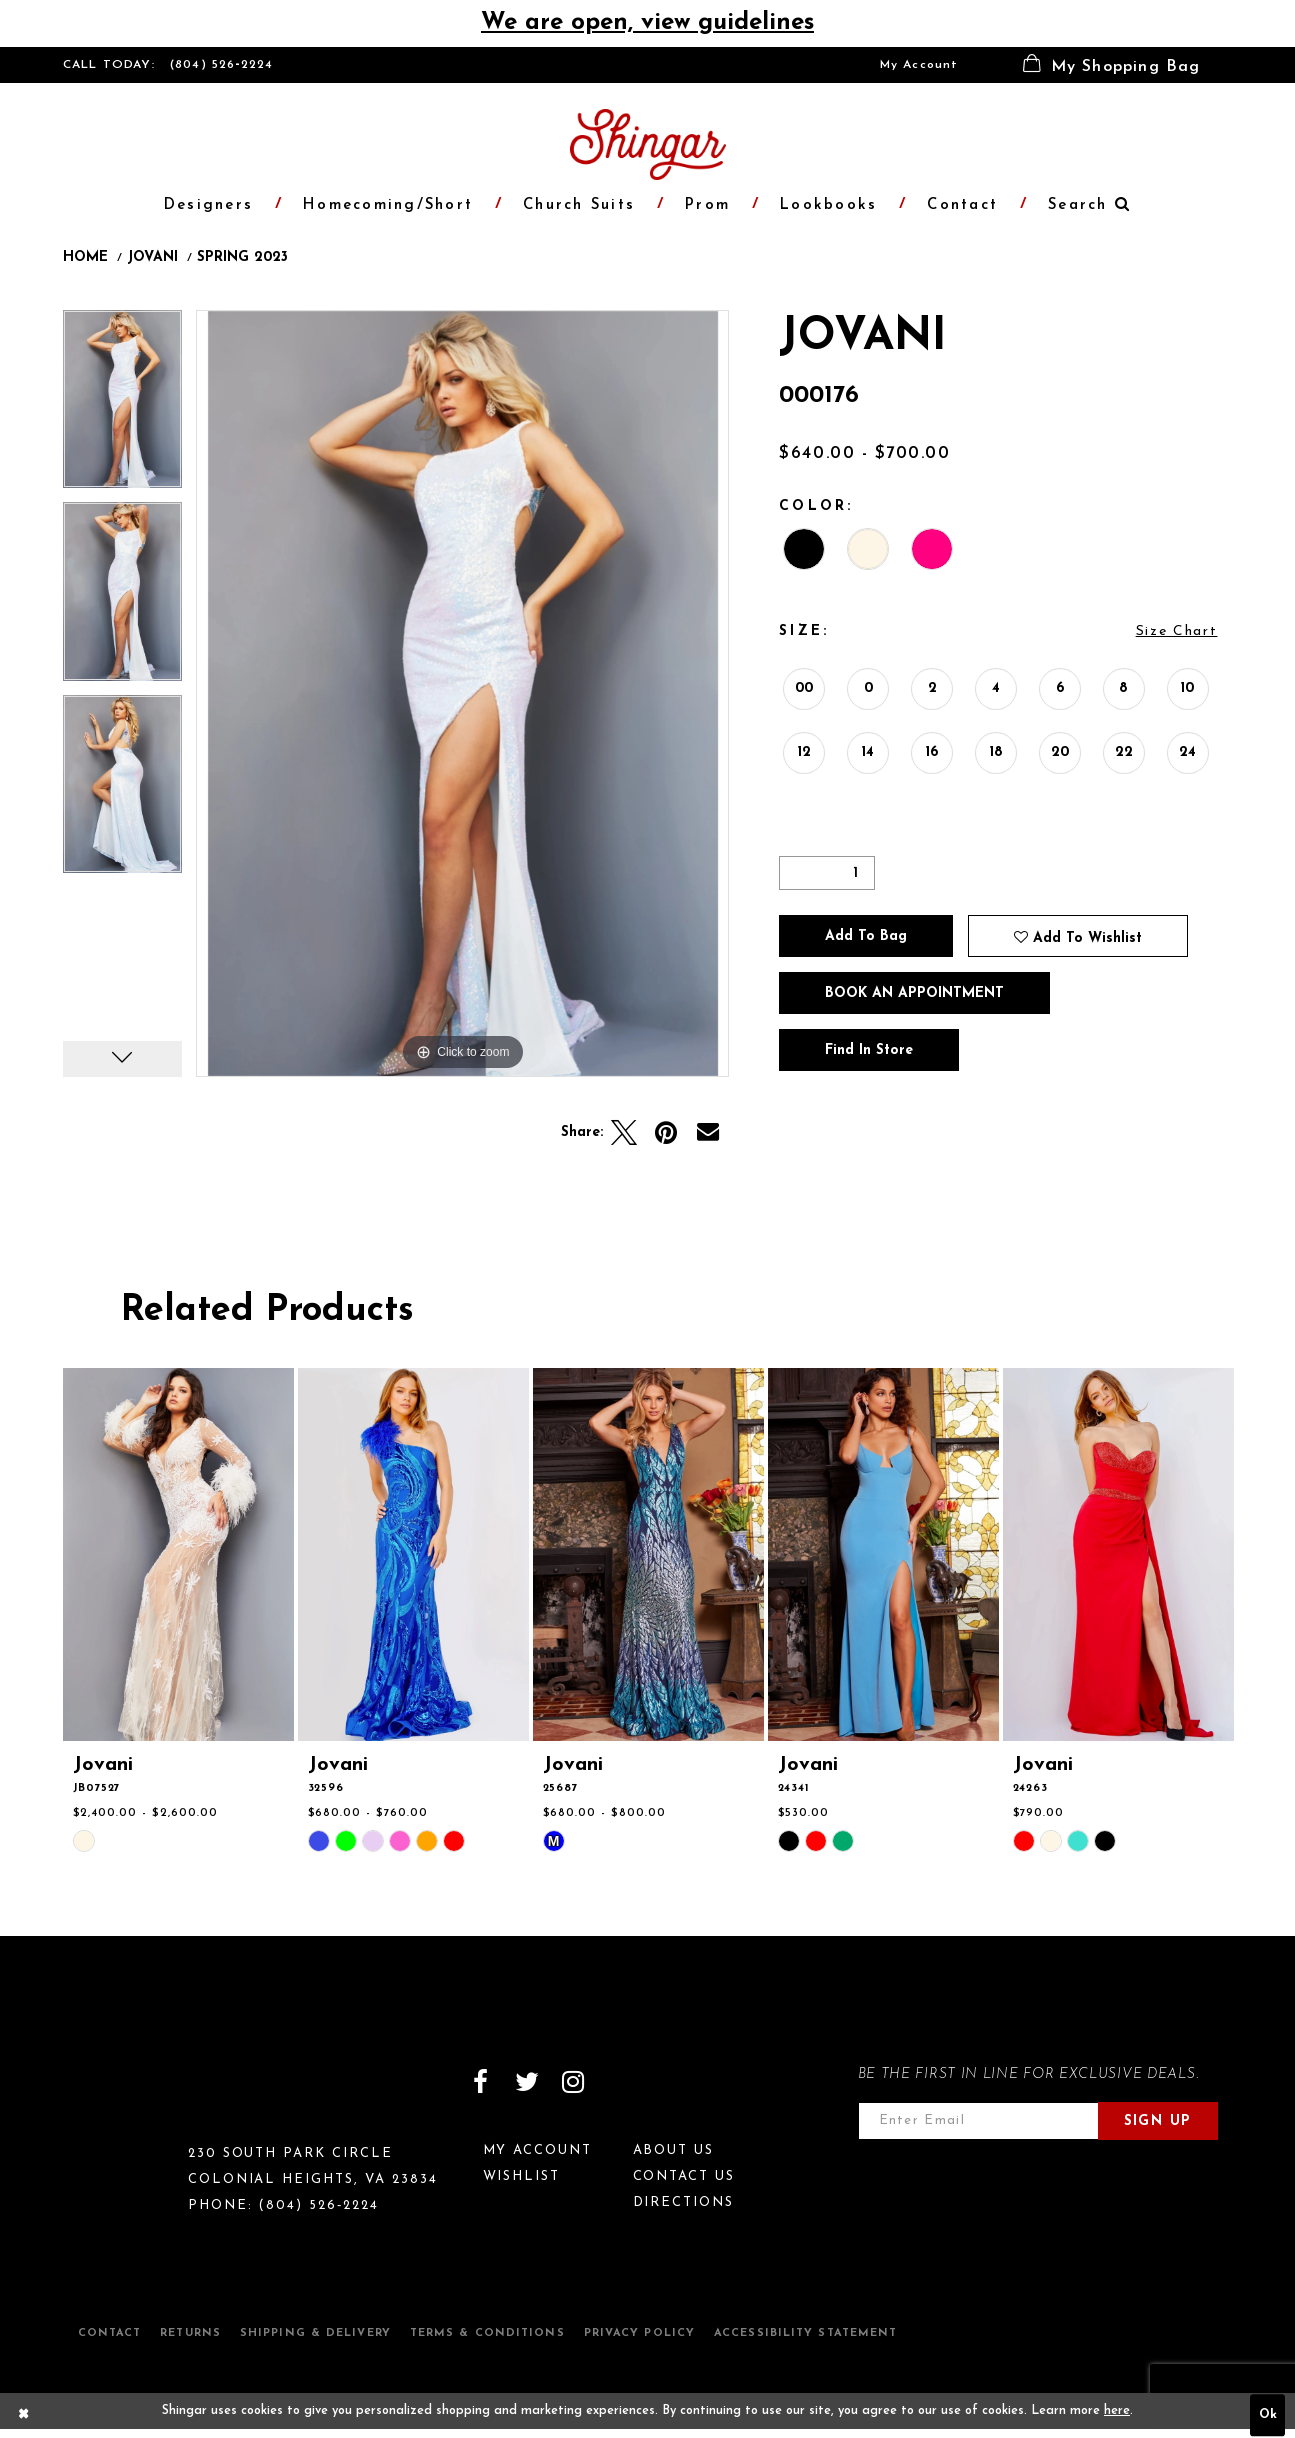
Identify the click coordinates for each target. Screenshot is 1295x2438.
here (1117, 2411)
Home (85, 258)
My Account (919, 65)
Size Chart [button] (1177, 631)
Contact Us (684, 2176)
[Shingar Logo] (149, 2095)
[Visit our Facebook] (481, 2082)
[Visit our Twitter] (527, 2082)
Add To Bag (866, 936)
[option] (122, 406)
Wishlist (522, 2176)
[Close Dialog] (24, 2416)
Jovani (152, 258)
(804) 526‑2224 (222, 65)
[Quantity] (827, 873)
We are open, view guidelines (647, 23)
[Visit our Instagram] (573, 2082)
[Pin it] (666, 1133)
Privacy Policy (639, 2333)
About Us (674, 2150)
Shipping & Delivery (315, 2333)
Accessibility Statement (805, 2333)
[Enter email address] (978, 2121)
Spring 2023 (242, 258)
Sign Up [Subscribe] (1158, 2121)
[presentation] (179, 1554)
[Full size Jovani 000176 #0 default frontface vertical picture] (463, 693)
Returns (190, 2333)
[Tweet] (624, 1133)
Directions (684, 2202)
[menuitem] (919, 65)
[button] (1112, 65)
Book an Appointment (914, 993)
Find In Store (869, 1050)
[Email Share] (708, 1133)
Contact (110, 2333)
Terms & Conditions (487, 2333)
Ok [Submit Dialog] (1268, 2416)
